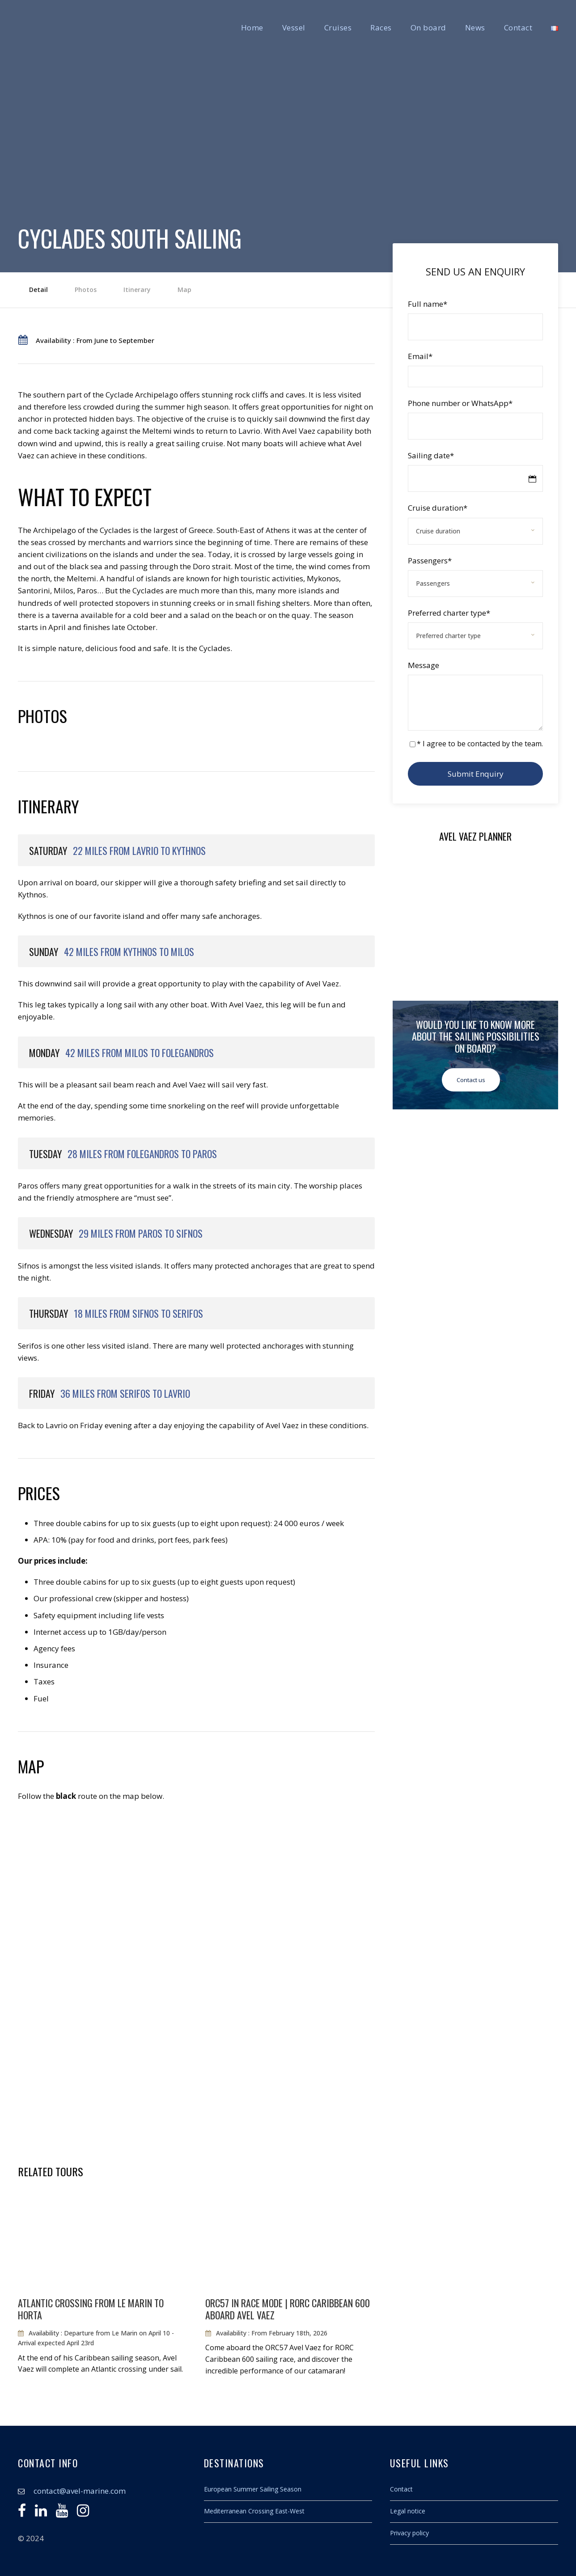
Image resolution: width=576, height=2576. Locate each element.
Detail (38, 289)
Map (184, 289)
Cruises (338, 27)
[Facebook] (22, 2513)
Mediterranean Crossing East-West (254, 2511)
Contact (518, 27)
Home (252, 27)
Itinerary (137, 289)
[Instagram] (83, 2513)
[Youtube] (62, 2513)
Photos (86, 289)
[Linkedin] (41, 2513)
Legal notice (407, 2511)
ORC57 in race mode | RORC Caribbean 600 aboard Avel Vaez (287, 2309)
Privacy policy (409, 2533)
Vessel (293, 27)
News (475, 27)
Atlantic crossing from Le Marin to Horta (91, 2309)
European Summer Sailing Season (252, 2489)
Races (381, 27)
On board (428, 27)
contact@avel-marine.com (80, 2491)
